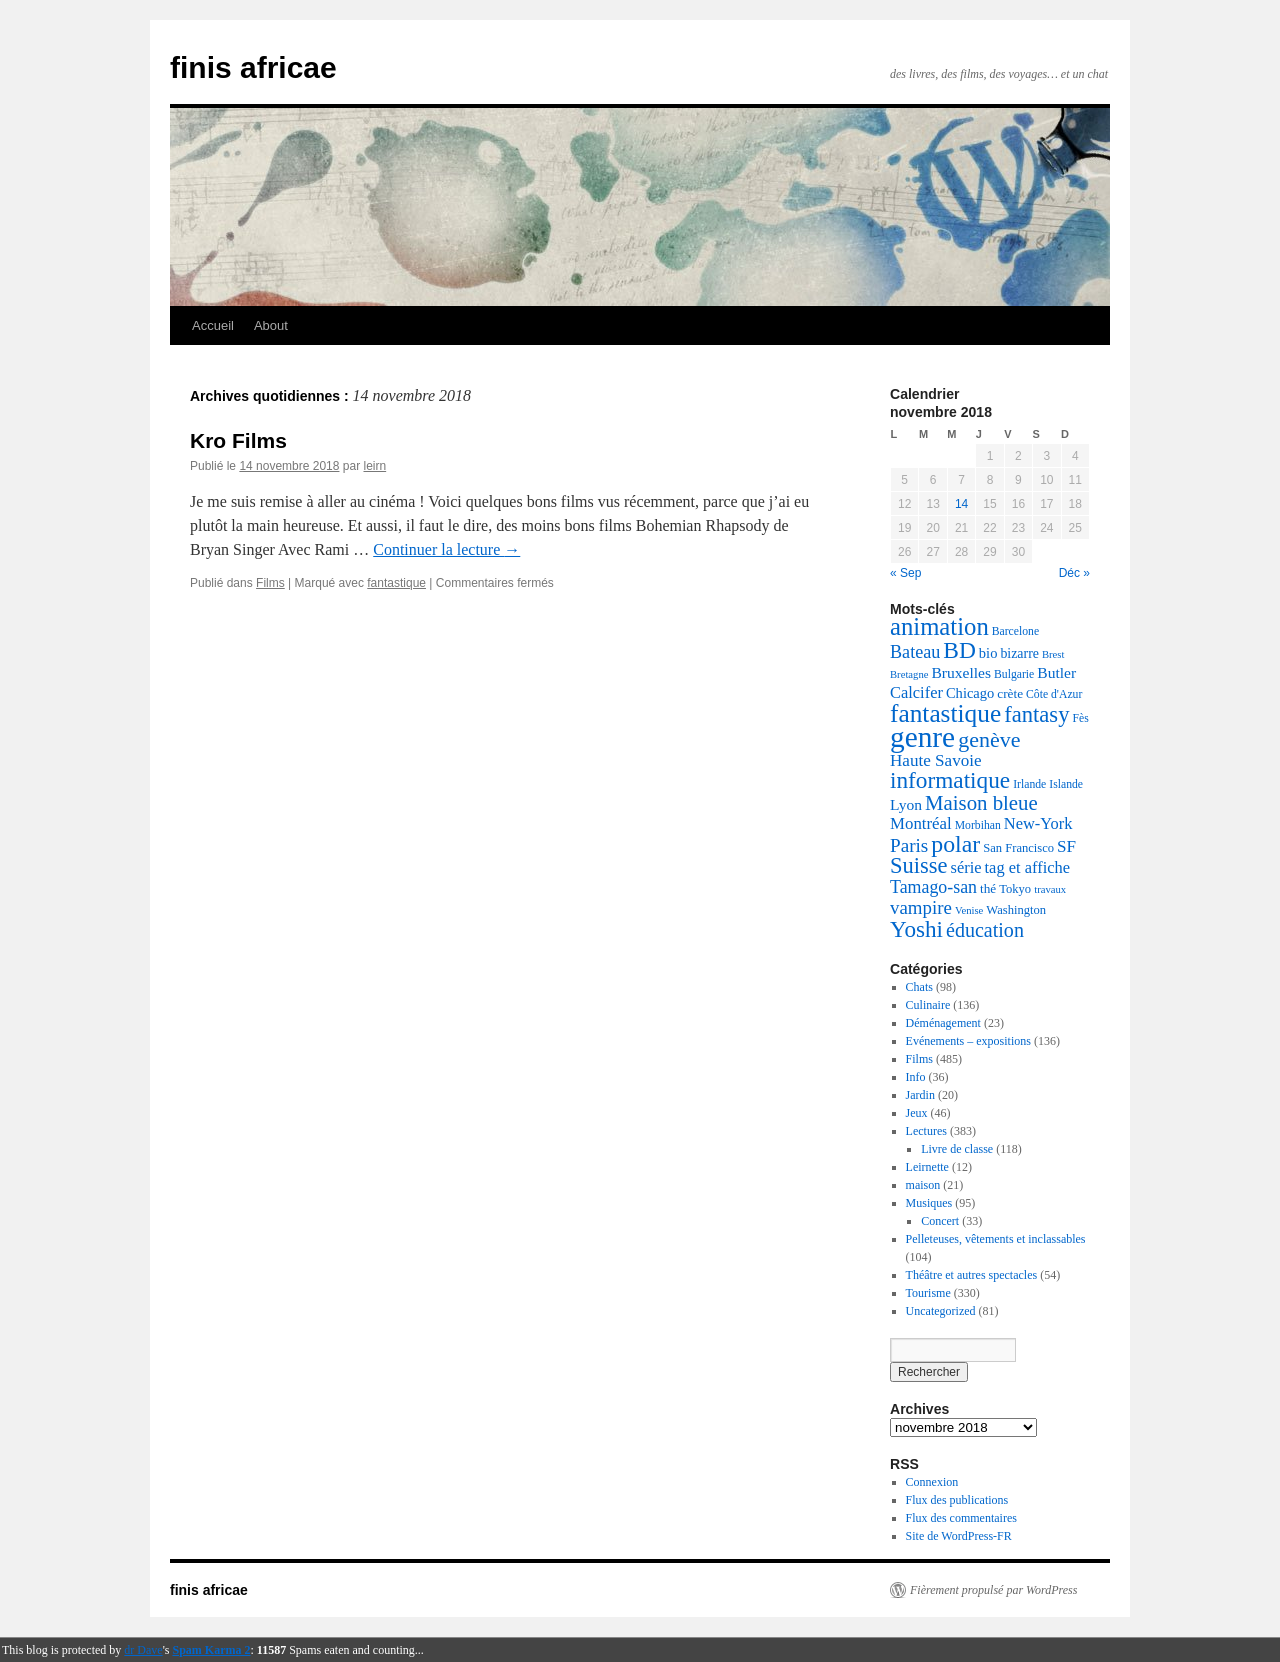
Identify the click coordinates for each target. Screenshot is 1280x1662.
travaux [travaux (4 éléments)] (1050, 889)
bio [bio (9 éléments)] (988, 653)
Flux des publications (957, 1500)
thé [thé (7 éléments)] (988, 888)
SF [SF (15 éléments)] (1066, 846)
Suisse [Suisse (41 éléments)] (919, 865)
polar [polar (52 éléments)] (955, 844)
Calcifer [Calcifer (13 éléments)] (916, 692)
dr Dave (143, 1650)
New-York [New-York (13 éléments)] (1038, 823)
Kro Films (238, 440)
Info (916, 1077)
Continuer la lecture (446, 549)
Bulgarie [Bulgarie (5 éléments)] (1014, 674)
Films (270, 583)
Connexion (932, 1482)
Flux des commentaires (961, 1518)
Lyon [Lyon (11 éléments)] (906, 804)
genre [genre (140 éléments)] (922, 737)
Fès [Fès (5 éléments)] (1080, 718)
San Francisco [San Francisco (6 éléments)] (1018, 848)
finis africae (253, 67)
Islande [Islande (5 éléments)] (1066, 784)
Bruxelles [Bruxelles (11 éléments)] (961, 672)
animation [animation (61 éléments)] (939, 626)
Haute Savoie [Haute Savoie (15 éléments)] (936, 760)
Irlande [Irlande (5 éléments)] (1029, 784)
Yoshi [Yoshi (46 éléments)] (916, 929)
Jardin (920, 1095)
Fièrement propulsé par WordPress (993, 1590)
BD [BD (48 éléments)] (959, 650)
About (271, 325)
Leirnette (927, 1167)
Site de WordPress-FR (959, 1536)
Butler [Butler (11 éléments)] (1056, 672)
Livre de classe (957, 1149)
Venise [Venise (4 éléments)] (969, 910)
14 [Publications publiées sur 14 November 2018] (961, 504)
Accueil (213, 325)
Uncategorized (941, 1311)
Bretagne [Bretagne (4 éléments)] (909, 674)
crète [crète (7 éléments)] (1010, 693)
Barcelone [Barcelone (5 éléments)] (1015, 631)
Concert (940, 1221)
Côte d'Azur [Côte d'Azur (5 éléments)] (1054, 694)
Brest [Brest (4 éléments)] (1053, 654)
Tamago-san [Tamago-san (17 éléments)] (933, 887)
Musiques (929, 1203)
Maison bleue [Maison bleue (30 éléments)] (981, 803)
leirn (374, 466)
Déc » (1074, 573)
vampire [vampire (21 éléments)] (921, 907)
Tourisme (928, 1293)
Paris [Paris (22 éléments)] (909, 845)
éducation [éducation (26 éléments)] (985, 930)
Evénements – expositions (968, 1041)
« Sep (905, 573)
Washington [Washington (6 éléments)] (1016, 910)
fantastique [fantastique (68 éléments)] (945, 713)
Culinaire (928, 1005)
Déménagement (943, 1023)
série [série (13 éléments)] (966, 867)
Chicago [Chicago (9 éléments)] (970, 693)
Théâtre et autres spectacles (972, 1275)
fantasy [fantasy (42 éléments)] (1036, 714)
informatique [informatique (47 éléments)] (950, 780)
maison (923, 1185)
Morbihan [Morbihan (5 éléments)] (978, 825)
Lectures (926, 1131)
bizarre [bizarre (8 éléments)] (1019, 653)
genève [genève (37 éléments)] (989, 739)
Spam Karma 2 (212, 1650)
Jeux (917, 1113)
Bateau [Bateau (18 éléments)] (915, 652)
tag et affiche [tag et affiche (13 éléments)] (1028, 867)
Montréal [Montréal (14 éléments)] (921, 823)
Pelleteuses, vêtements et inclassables (996, 1239)
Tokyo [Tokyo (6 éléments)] (1015, 889)
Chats (919, 987)
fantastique (396, 583)
